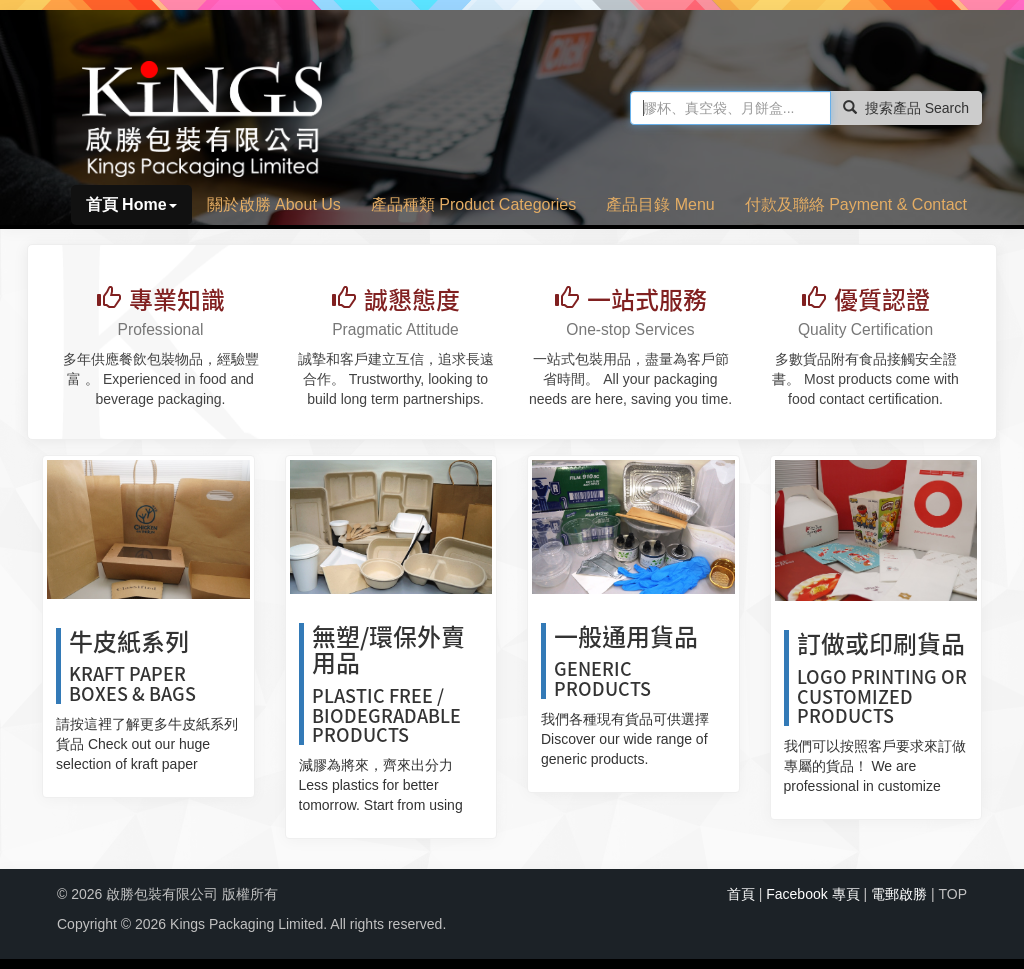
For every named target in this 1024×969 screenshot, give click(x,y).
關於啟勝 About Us (274, 204)
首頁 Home (131, 204)
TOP (952, 894)
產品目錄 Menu (660, 204)
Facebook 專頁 (812, 894)
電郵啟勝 (899, 894)
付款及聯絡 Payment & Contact (856, 204)
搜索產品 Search (906, 108)
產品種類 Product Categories (473, 204)
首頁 (741, 894)
